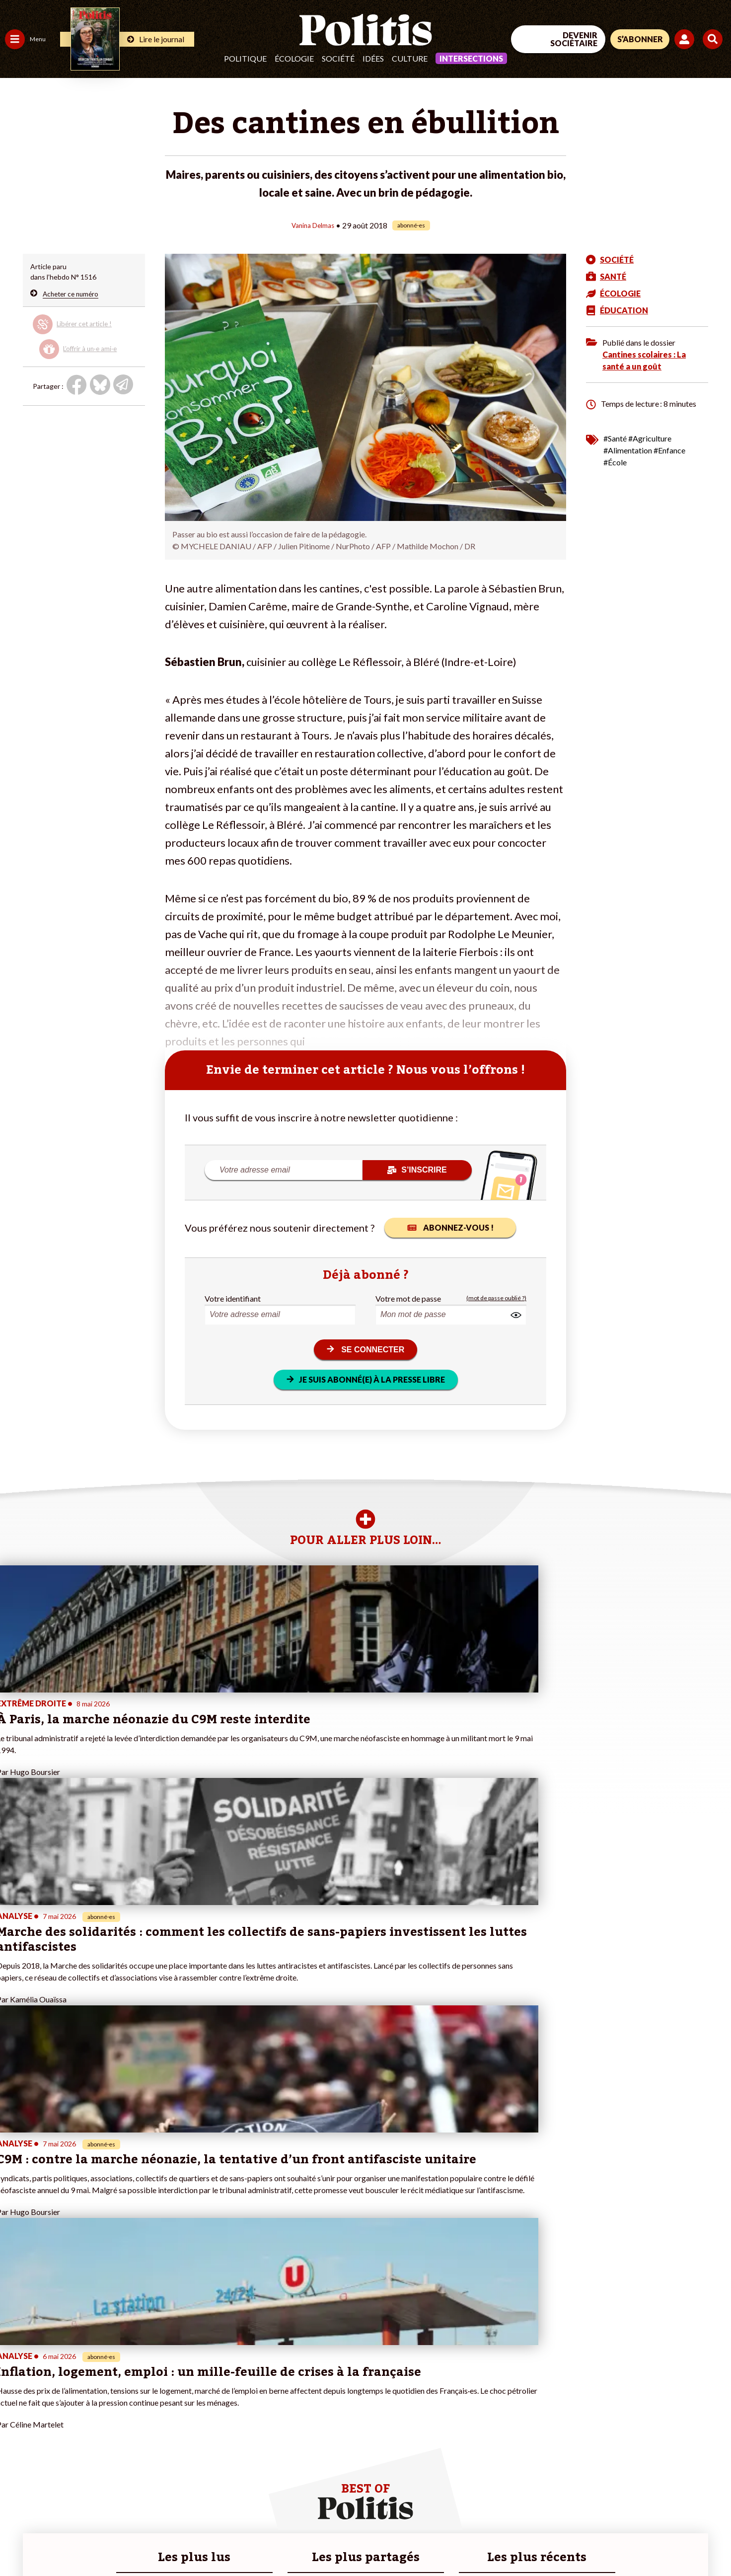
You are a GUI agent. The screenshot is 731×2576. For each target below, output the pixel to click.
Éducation (57, 2396)
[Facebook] (605, 2494)
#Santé (615, 437)
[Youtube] (667, 2494)
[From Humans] (617, 2517)
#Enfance (669, 449)
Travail (52, 2375)
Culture (410, 58)
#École (615, 461)
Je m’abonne (103, 2407)
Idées (373, 58)
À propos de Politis (113, 2438)
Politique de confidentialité (294, 2541)
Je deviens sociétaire (116, 2396)
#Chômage (179, 2417)
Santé (51, 2407)
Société (338, 58)
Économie (57, 2386)
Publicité (365, 2541)
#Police (173, 2386)
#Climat (174, 2375)
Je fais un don (105, 2386)
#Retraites (179, 2407)
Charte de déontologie (149, 2541)
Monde (16, 2438)
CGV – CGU (217, 2541)
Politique (245, 58)
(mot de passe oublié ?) (496, 1298)
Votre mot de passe (408, 1298)
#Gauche (176, 2396)
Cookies (404, 2541)
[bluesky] (635, 2494)
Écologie (294, 58)
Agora (14, 2375)
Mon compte (103, 2448)
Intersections (471, 58)
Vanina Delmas (313, 224)
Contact (19, 2541)
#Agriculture (649, 437)
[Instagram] (698, 2494)
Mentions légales (72, 2541)
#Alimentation (627, 449)
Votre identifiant (233, 1298)
